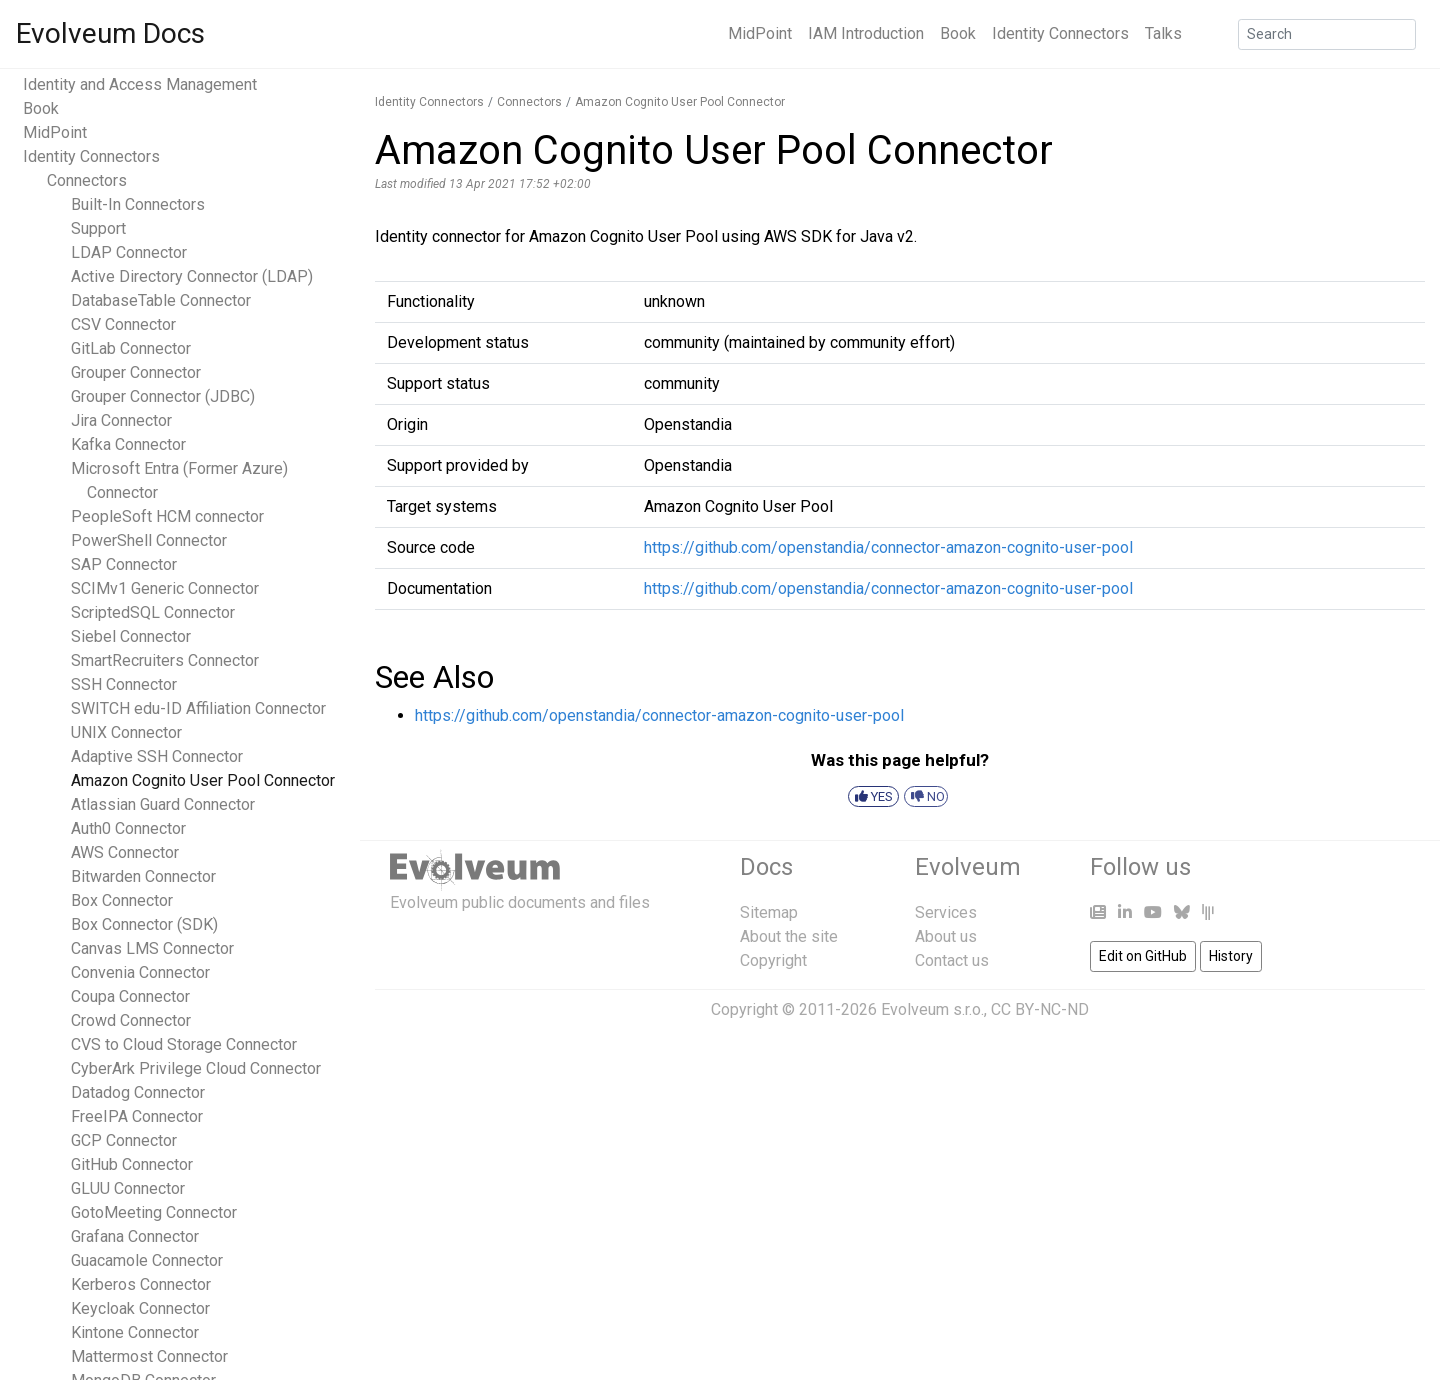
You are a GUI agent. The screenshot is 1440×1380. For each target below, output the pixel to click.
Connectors (87, 180)
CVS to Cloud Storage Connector (184, 1044)
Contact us (952, 960)
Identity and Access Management (140, 84)
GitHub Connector (132, 1164)
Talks (1163, 33)
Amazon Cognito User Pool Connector (203, 780)
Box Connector (122, 900)
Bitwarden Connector (143, 876)
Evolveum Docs (110, 33)
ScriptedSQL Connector (153, 612)
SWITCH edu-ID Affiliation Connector (198, 708)
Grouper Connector (136, 372)
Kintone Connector (135, 1332)
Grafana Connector (135, 1236)
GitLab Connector (131, 348)
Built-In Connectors (138, 204)
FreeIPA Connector (137, 1116)
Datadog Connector (138, 1092)
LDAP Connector (129, 252)
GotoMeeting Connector (154, 1212)
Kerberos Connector (141, 1284)
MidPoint (760, 33)
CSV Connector (123, 324)
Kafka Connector (128, 444)
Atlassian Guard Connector (163, 804)
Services (946, 912)
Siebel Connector (131, 636)
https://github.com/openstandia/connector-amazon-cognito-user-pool (888, 547)
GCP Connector (124, 1140)
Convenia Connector (140, 972)
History (1231, 956)
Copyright (773, 960)
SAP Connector (124, 564)
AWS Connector (125, 852)
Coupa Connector (130, 996)
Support (98, 228)
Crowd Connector (131, 1020)
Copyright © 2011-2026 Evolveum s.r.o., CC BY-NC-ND (900, 1009)
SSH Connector (124, 684)
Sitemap (769, 912)
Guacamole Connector (147, 1260)
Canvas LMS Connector (152, 948)
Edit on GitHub (1143, 956)
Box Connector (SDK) (144, 924)
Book (958, 33)
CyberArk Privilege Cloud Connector (196, 1068)
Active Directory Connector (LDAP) (192, 276)
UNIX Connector (126, 732)
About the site (789, 936)
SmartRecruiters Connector (165, 660)
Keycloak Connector (140, 1308)
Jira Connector (121, 420)
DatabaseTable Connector (161, 300)
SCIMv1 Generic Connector (165, 588)
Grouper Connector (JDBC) (163, 396)
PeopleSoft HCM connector (167, 516)
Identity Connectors (1060, 33)
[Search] (1327, 34)
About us (946, 936)
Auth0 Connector (128, 828)
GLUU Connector (128, 1188)
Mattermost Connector (149, 1356)
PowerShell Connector (149, 540)
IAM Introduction (866, 33)
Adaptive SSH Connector (157, 756)
